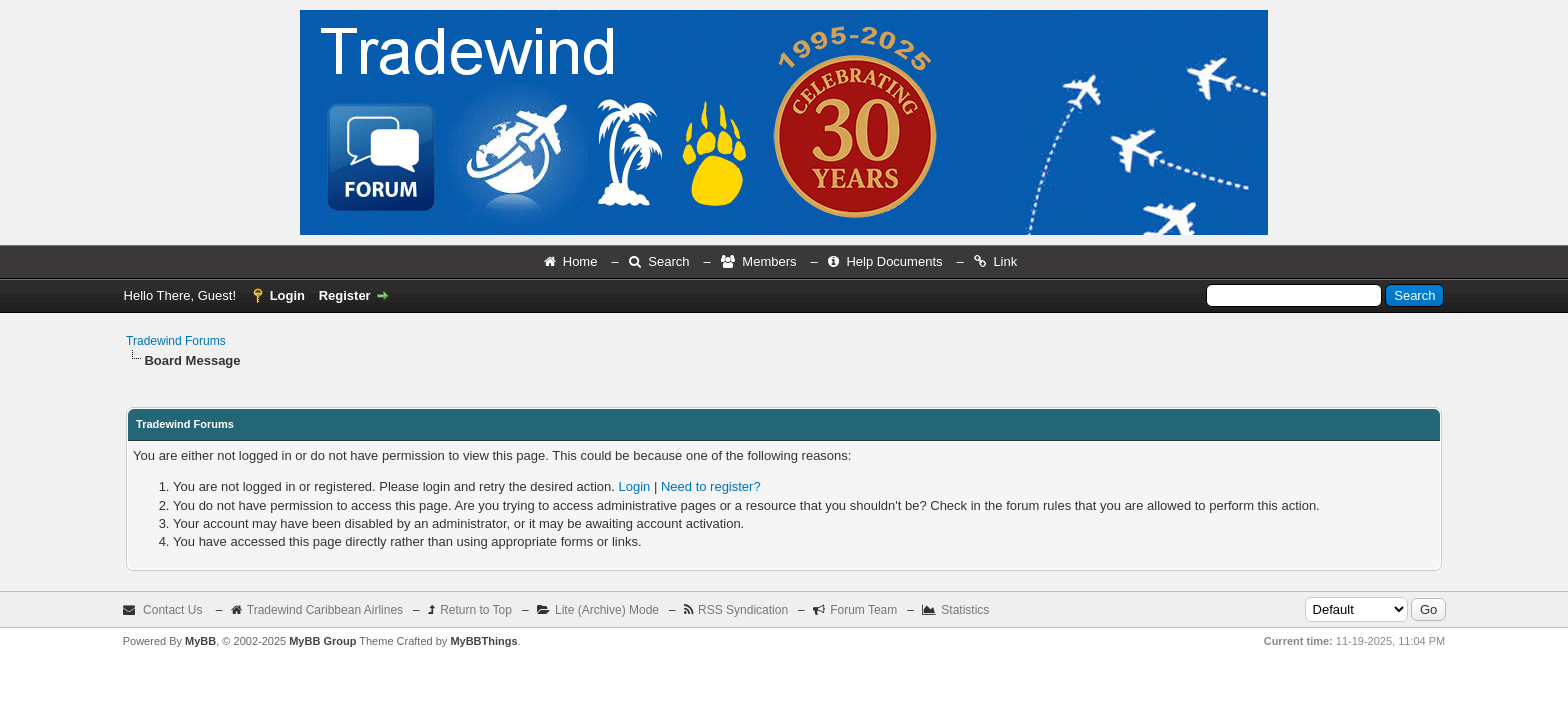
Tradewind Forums (176, 341)
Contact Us (172, 610)
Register (345, 295)
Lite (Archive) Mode (607, 610)
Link (1005, 261)
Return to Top (476, 610)
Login (287, 295)
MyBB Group (322, 641)
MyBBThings (483, 641)
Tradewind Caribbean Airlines (325, 610)
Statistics (965, 610)
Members (769, 261)
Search (668, 261)
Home (580, 261)
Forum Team (863, 610)
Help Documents (894, 261)
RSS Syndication (743, 610)
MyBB (200, 641)
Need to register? (711, 486)
